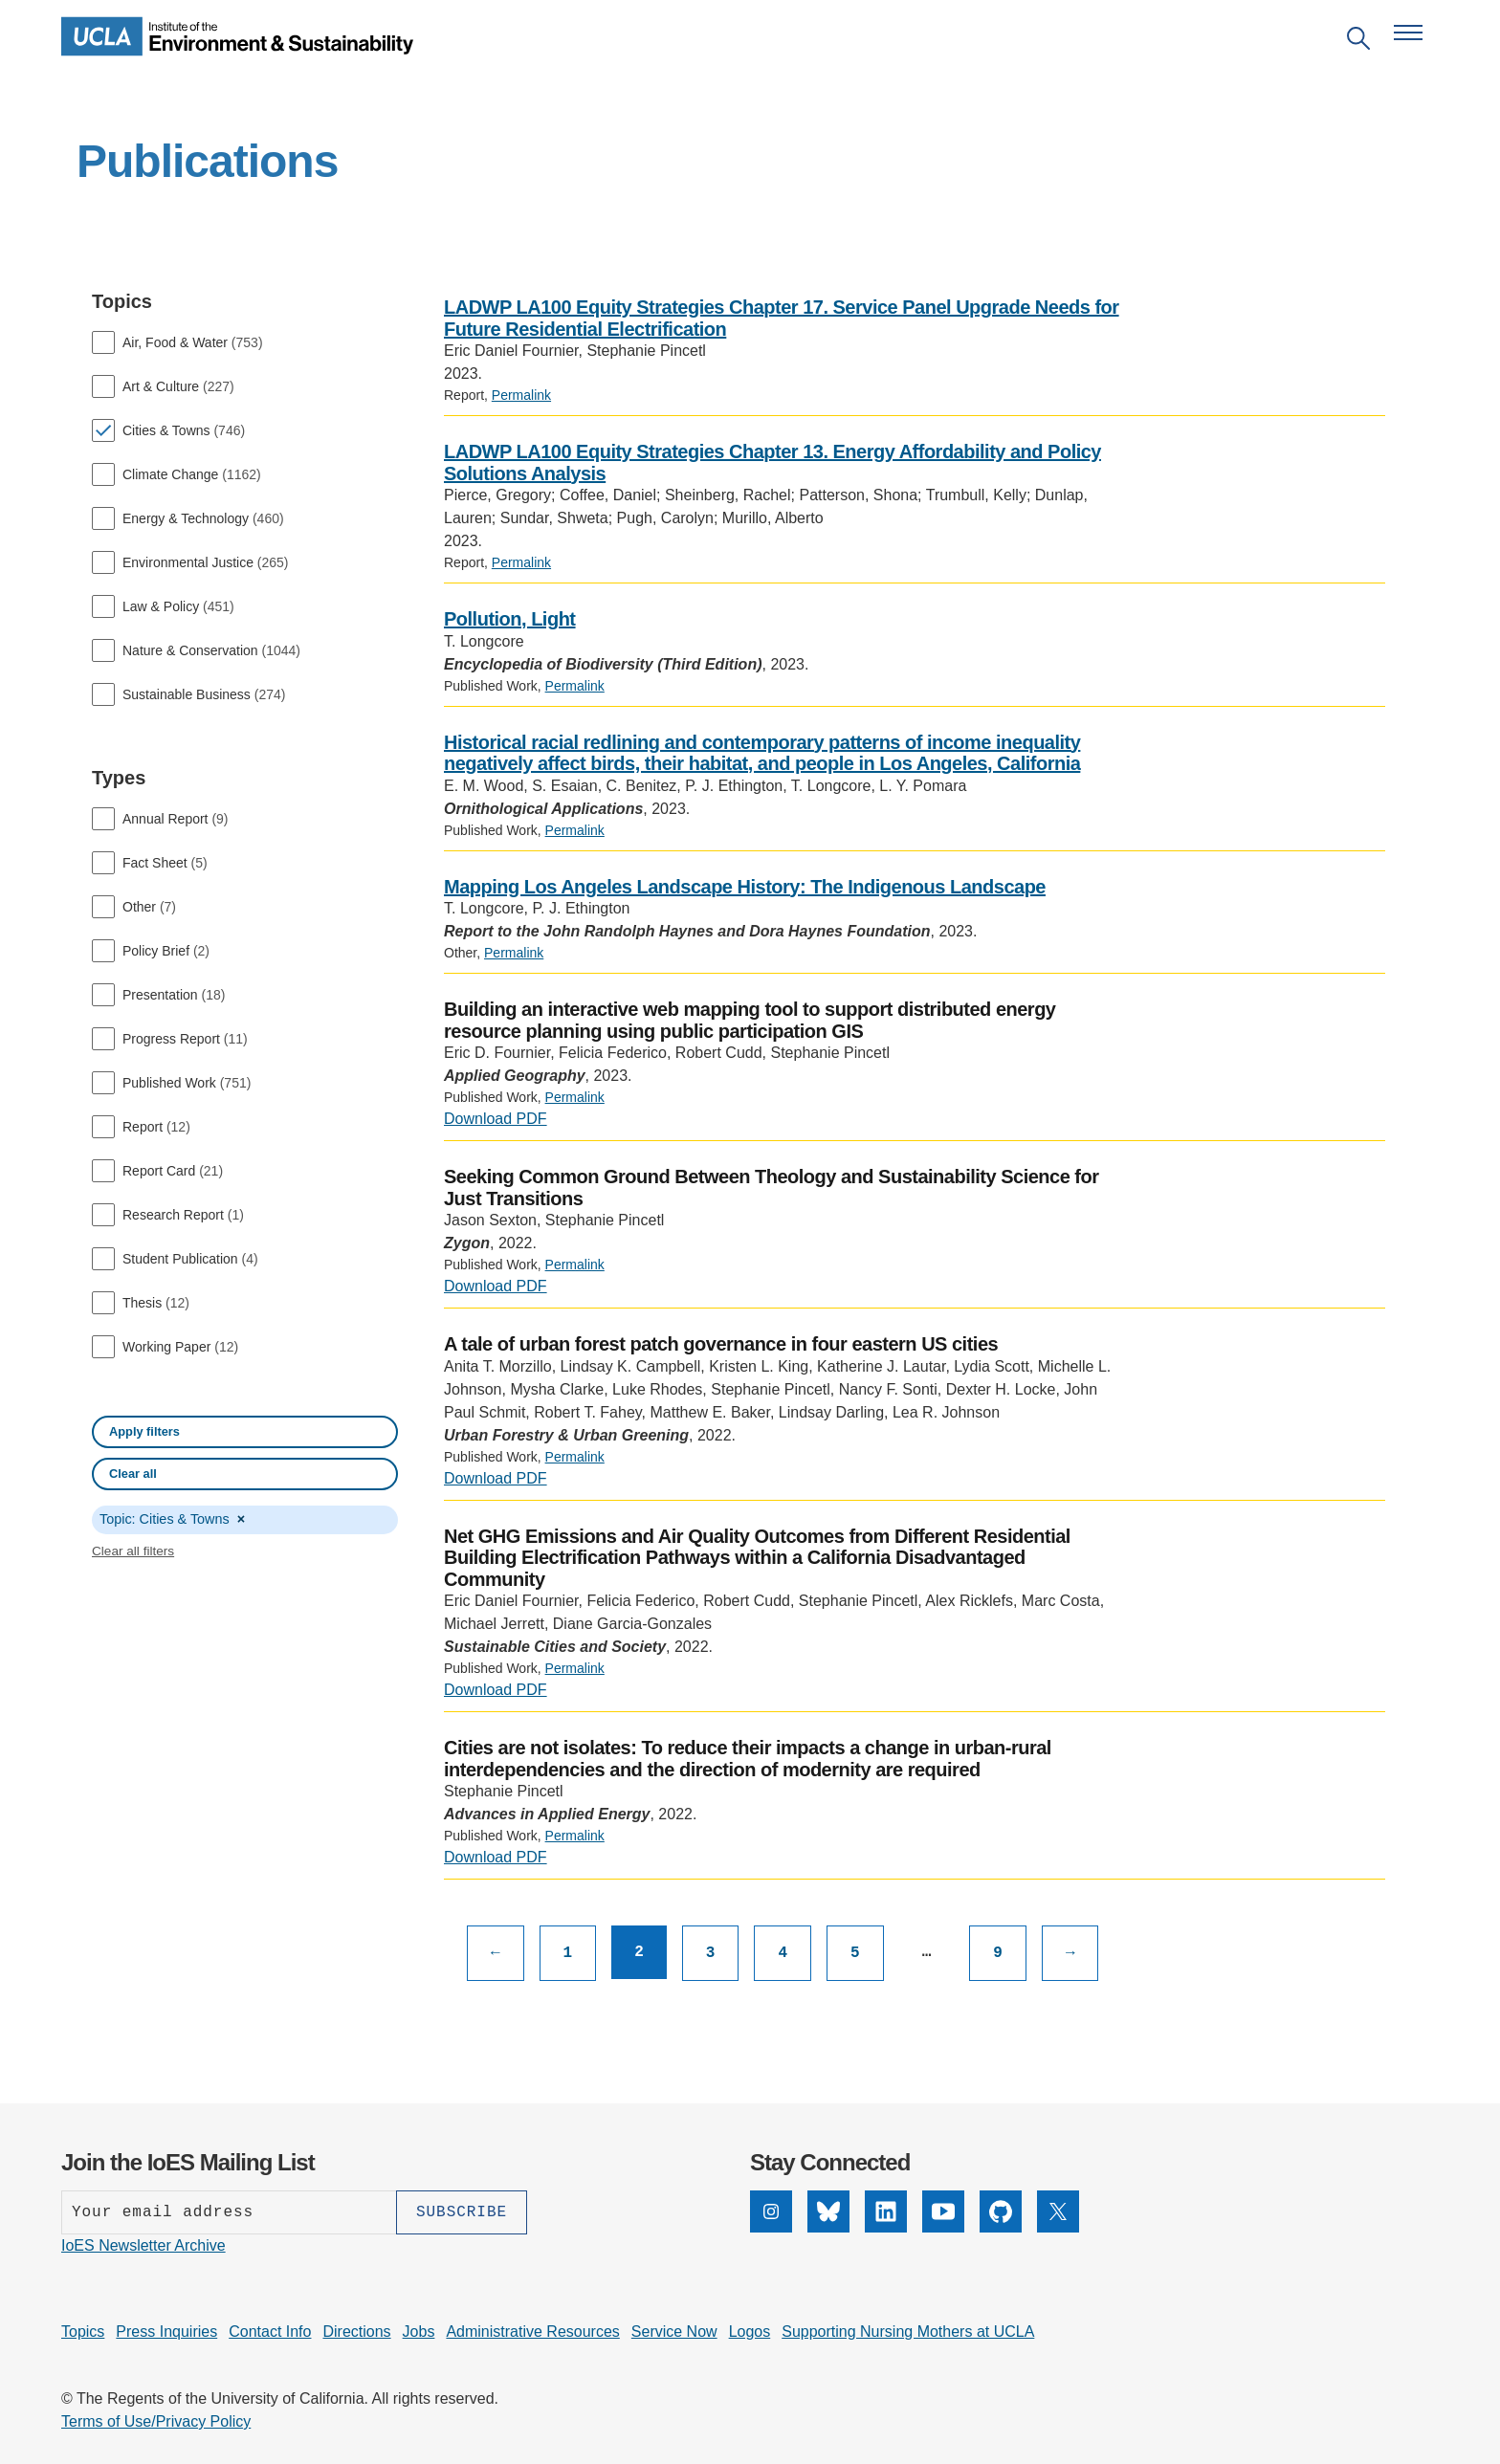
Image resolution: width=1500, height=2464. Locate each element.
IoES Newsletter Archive (143, 2245)
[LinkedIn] (886, 2211)
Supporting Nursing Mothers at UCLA (908, 2331)
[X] (1058, 2211)
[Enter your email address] (228, 2212)
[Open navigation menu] (1408, 32)
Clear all (133, 1473)
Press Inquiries (166, 2331)
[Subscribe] (461, 2212)
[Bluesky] (828, 2211)
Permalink (521, 395)
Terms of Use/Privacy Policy (156, 2421)
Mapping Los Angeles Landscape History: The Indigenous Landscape (745, 886)
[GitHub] (1001, 2211)
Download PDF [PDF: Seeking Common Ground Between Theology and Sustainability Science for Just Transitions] (495, 1286)
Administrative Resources (532, 2331)
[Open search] (1358, 41)
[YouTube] (943, 2211)
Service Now (674, 2331)
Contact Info (270, 2331)
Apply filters (144, 1431)
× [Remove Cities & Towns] (241, 1519)
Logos (750, 2331)
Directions (356, 2331)
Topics (82, 2331)
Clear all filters (133, 1551)
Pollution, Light (510, 618)
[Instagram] (771, 2211)
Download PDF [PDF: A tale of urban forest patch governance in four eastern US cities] (495, 1478)
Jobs (419, 2331)
